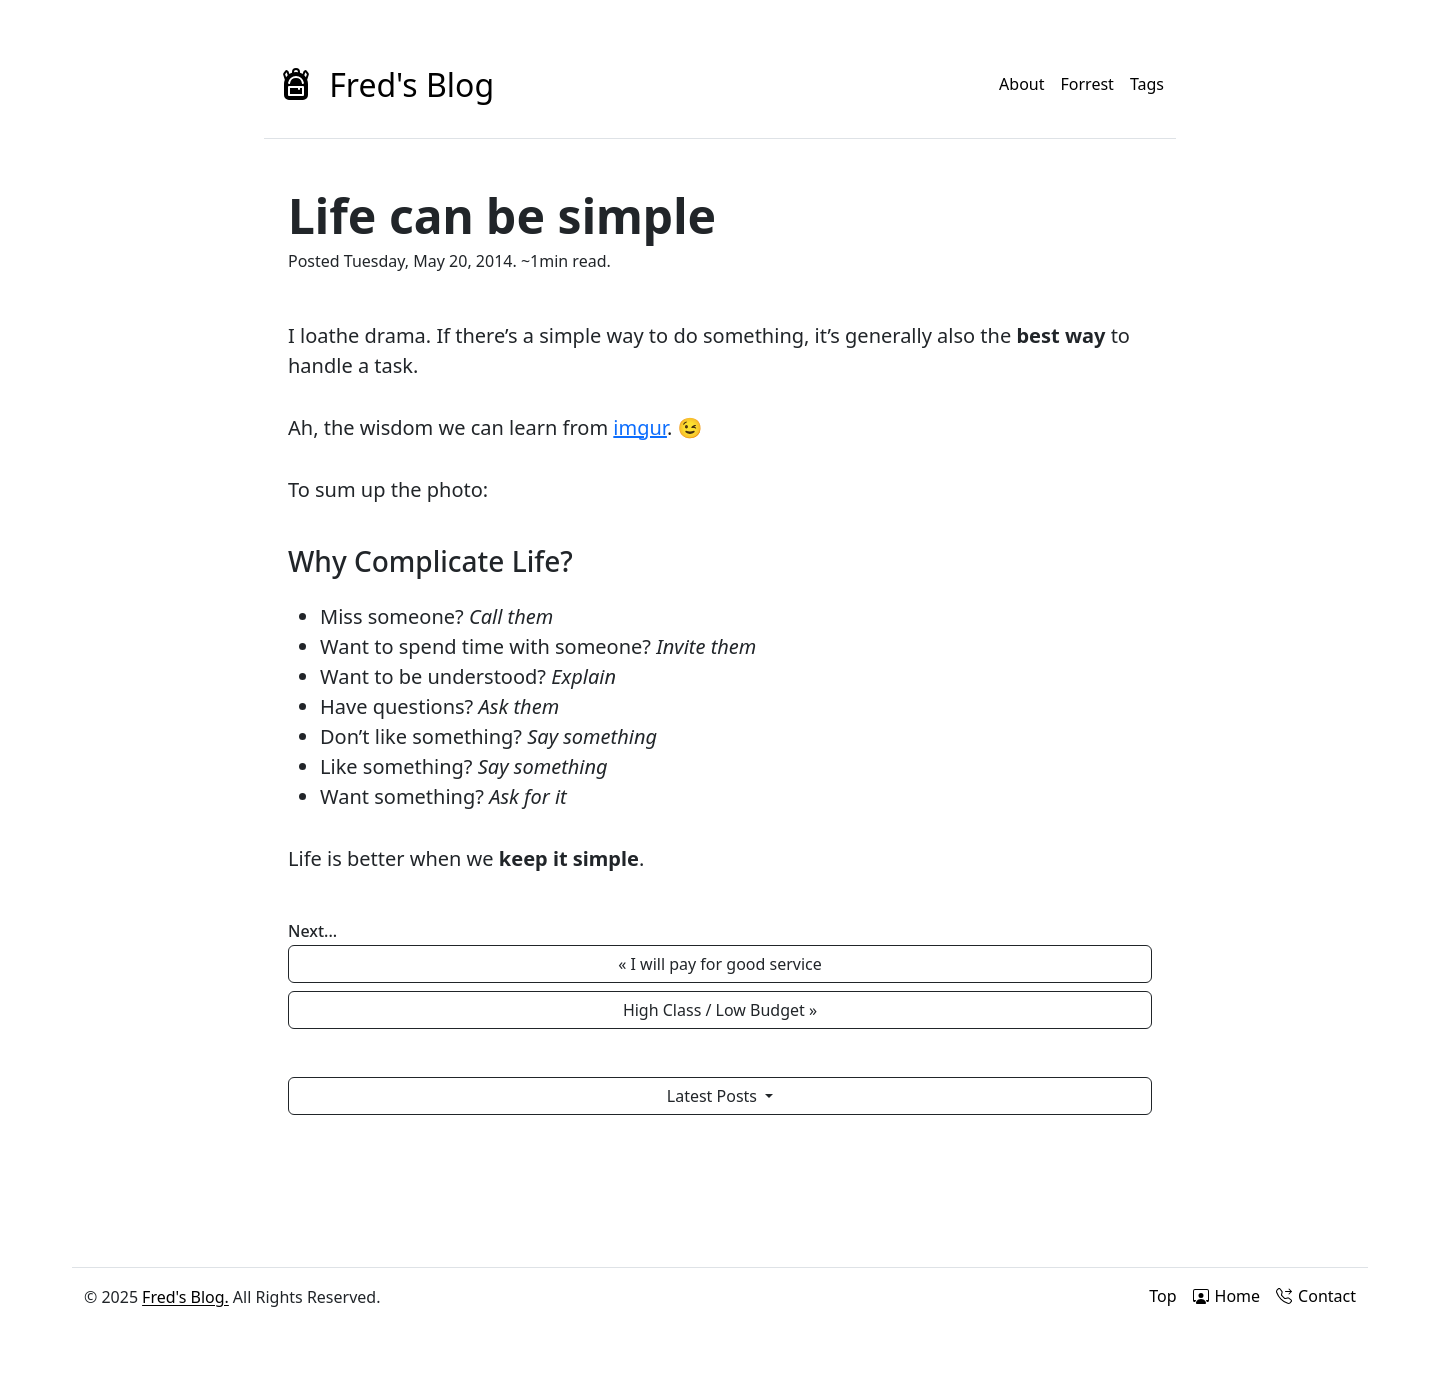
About (1021, 84)
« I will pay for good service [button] (720, 964)
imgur (640, 427)
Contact (1316, 1296)
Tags (1147, 84)
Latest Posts (714, 1096)
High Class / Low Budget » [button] (720, 1010)
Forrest (1087, 84)
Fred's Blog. (185, 1297)
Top (1162, 1296)
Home (1227, 1296)
